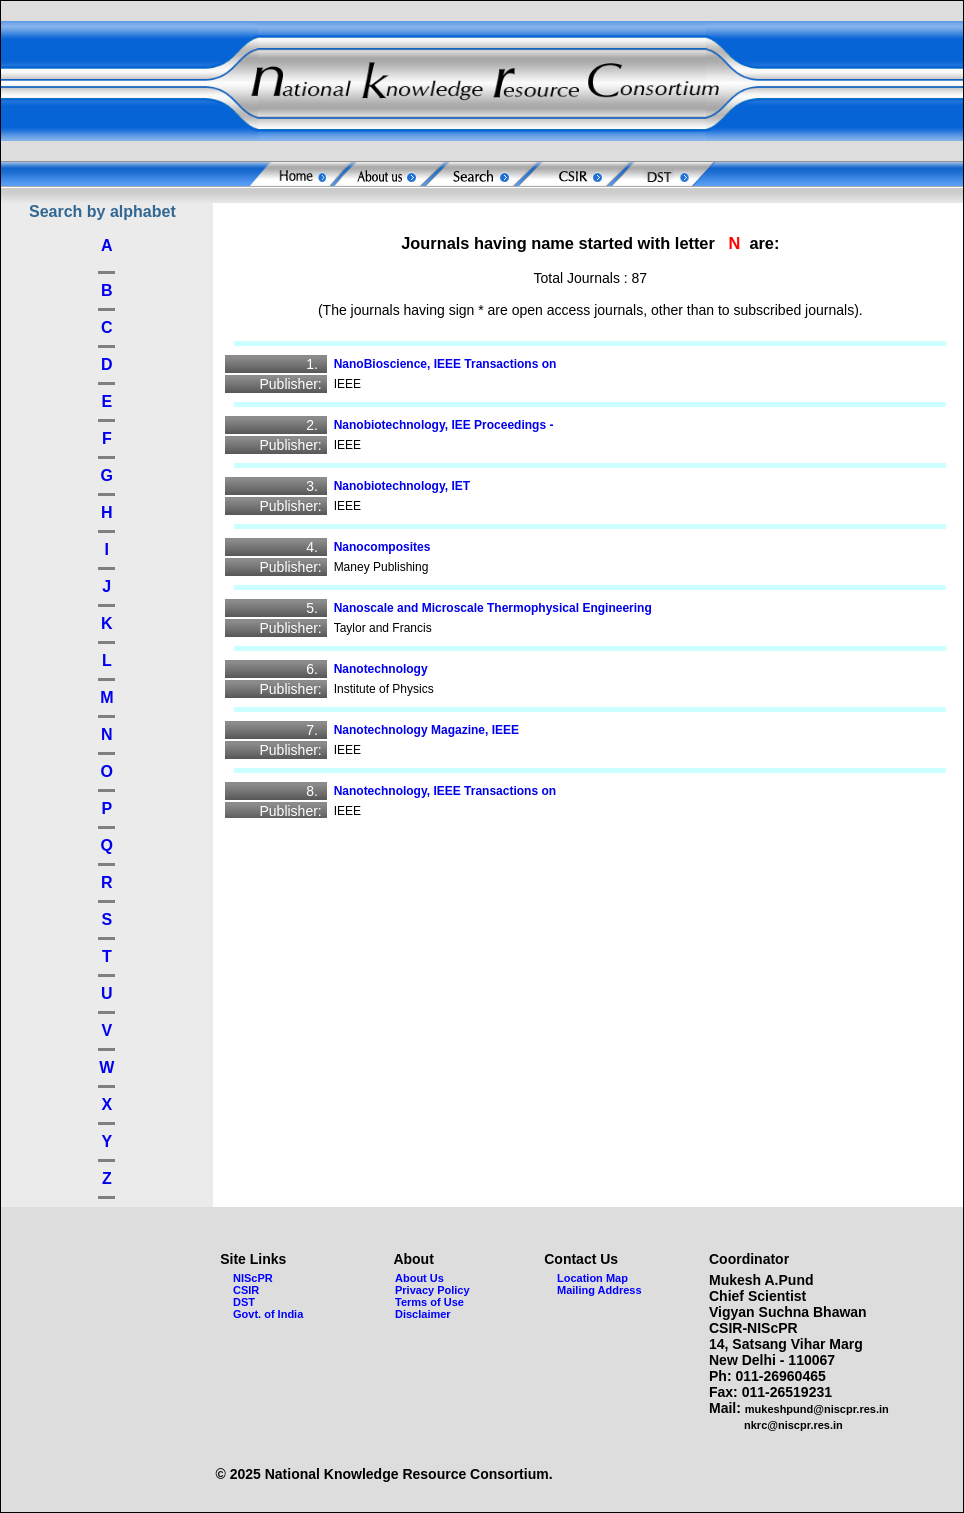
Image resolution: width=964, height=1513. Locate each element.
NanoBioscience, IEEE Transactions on (452, 364)
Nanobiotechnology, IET (409, 486)
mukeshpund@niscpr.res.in (817, 1409)
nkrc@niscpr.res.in (793, 1425)
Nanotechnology (387, 669)
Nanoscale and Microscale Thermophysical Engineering (499, 608)
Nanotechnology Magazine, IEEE (433, 730)
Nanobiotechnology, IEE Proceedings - (450, 425)
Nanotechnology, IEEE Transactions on (452, 791)
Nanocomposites (389, 547)
